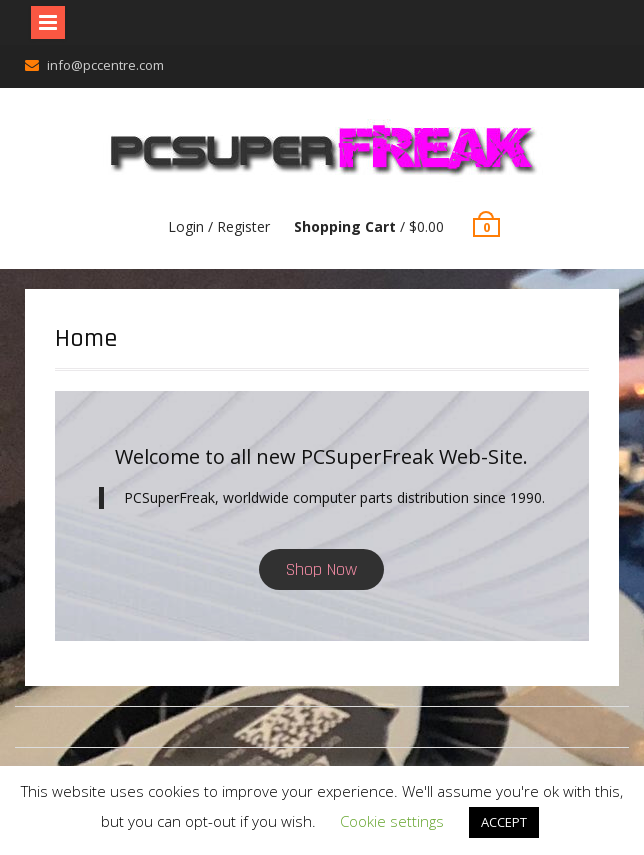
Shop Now (321, 569)
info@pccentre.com (105, 65)
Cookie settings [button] (392, 821)
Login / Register (219, 226)
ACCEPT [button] (504, 822)
